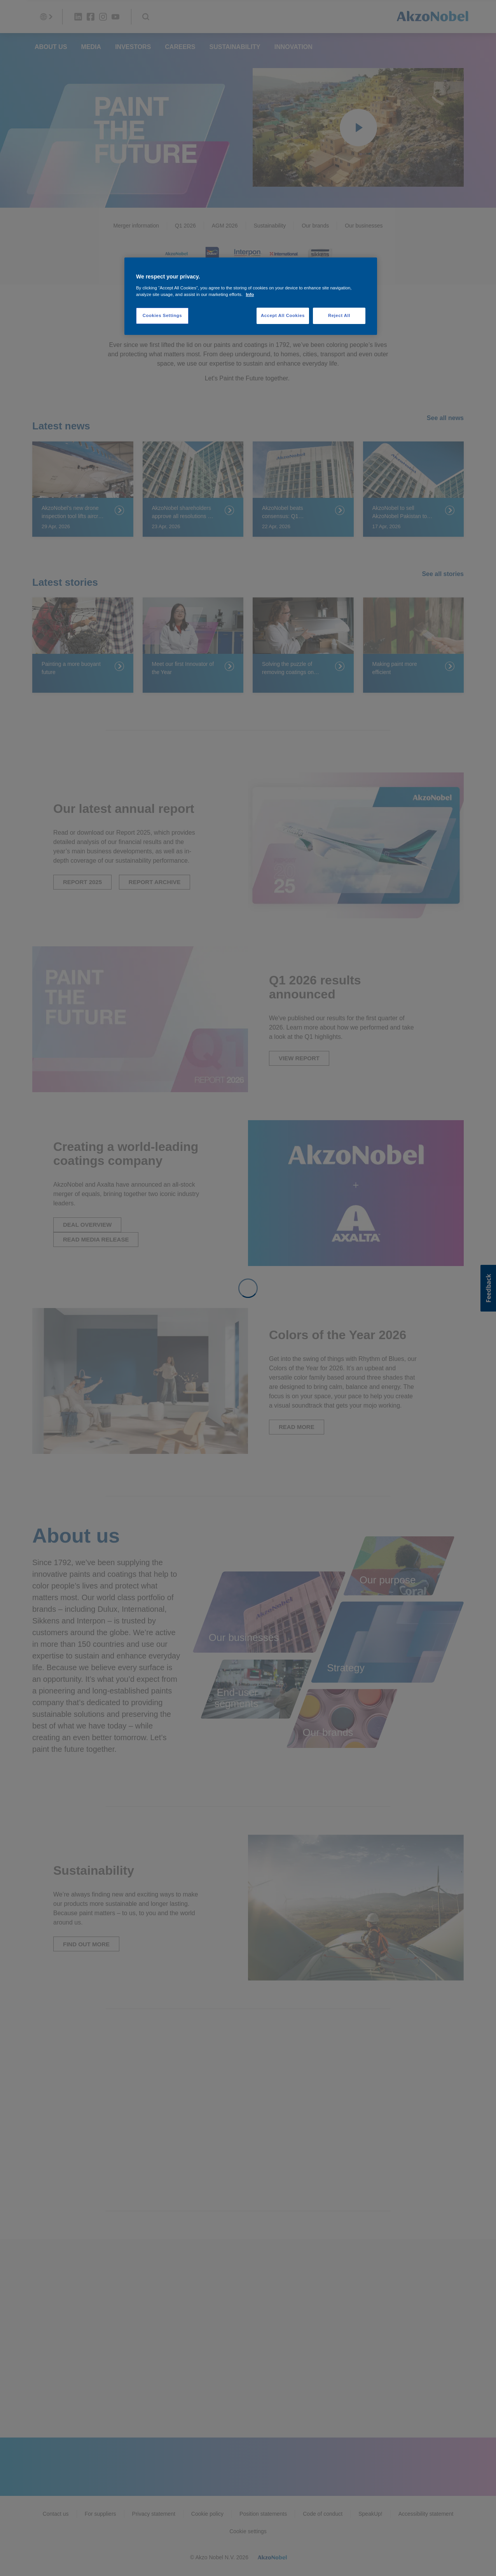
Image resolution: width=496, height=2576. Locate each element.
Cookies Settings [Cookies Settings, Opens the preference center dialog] (162, 315)
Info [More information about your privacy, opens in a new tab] (250, 294)
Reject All (339, 315)
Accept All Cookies (283, 315)
